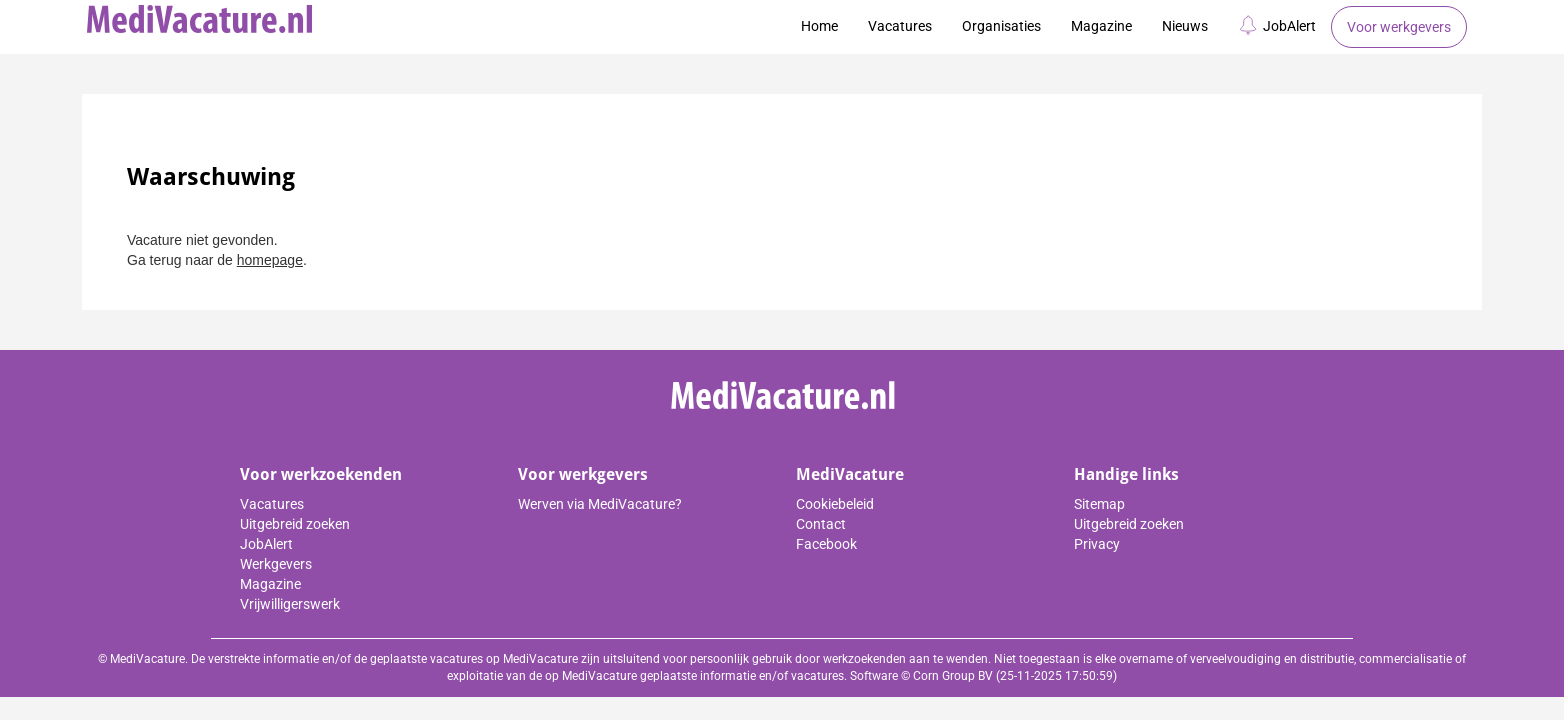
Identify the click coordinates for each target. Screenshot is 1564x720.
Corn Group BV (953, 676)
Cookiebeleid (835, 504)
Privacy (1097, 544)
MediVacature (850, 474)
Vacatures (900, 26)
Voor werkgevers (1399, 27)
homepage (270, 260)
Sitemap (1099, 504)
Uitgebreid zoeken (295, 524)
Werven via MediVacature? (600, 504)
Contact (821, 524)
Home (819, 26)
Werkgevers (276, 564)
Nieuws (1185, 26)
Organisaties (1001, 26)
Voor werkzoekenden (321, 474)
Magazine (1101, 26)
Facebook (826, 544)
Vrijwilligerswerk (290, 604)
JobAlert (1277, 25)
